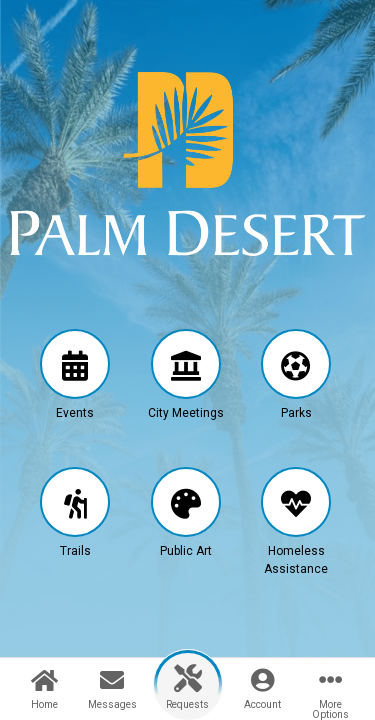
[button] (75, 392)
